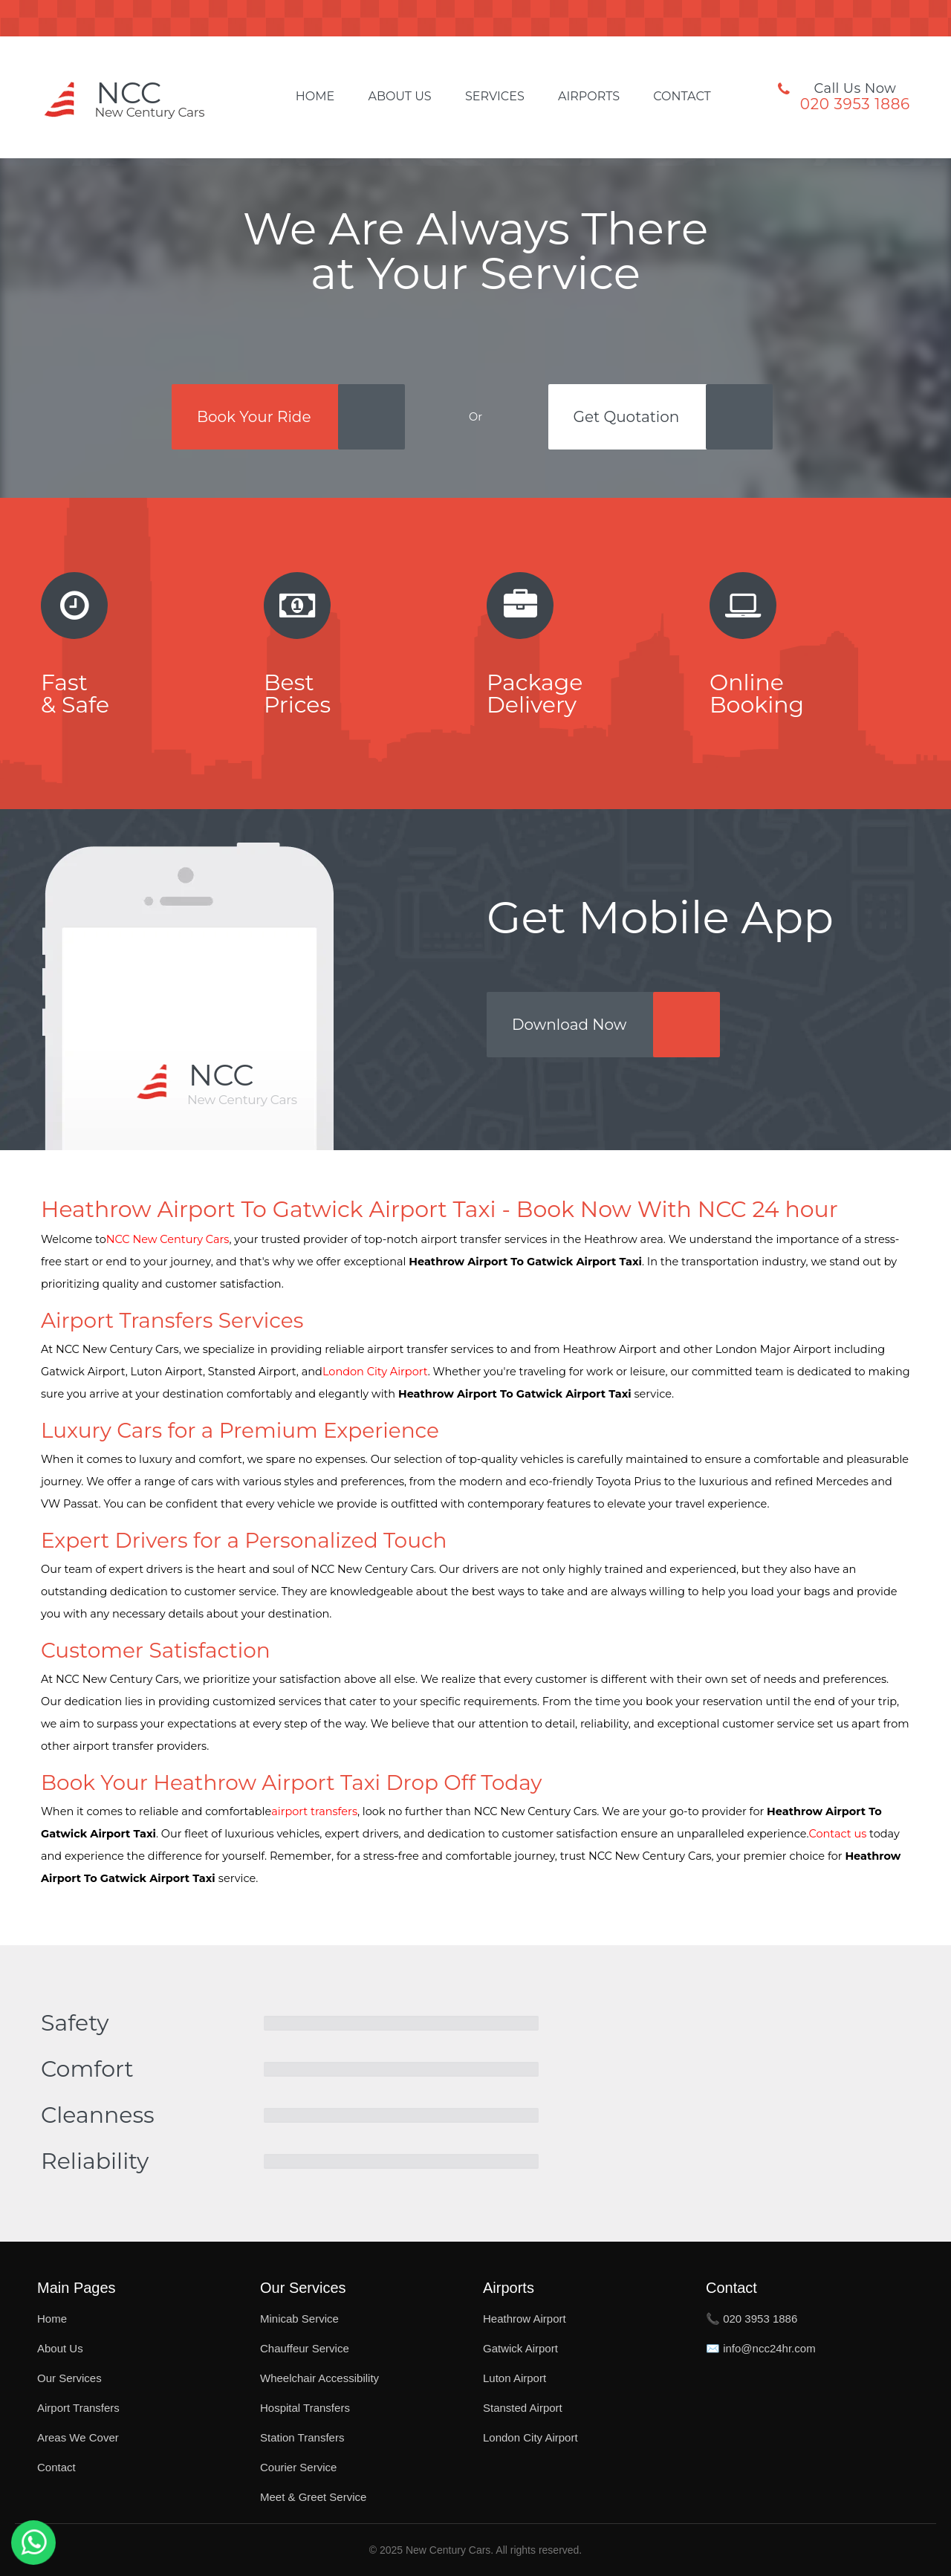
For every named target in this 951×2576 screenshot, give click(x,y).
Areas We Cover (78, 2437)
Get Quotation (627, 417)
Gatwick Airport (520, 2348)
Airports (589, 97)
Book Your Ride (254, 417)
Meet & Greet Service (313, 2497)
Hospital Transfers (305, 2407)
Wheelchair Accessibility (319, 2378)
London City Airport (375, 1371)
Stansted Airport (522, 2407)
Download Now (569, 1025)
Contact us (838, 1833)
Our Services (69, 2378)
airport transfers (314, 1811)
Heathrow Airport (524, 2318)
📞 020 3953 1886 (751, 2318)
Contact (681, 97)
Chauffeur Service (304, 2348)
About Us (399, 97)
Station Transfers (302, 2437)
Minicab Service (299, 2318)
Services (495, 97)
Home (315, 97)
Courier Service (298, 2467)
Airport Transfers (78, 2407)
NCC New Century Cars (168, 1239)
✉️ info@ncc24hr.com (761, 2348)
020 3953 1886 (855, 104)
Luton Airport (514, 2378)
